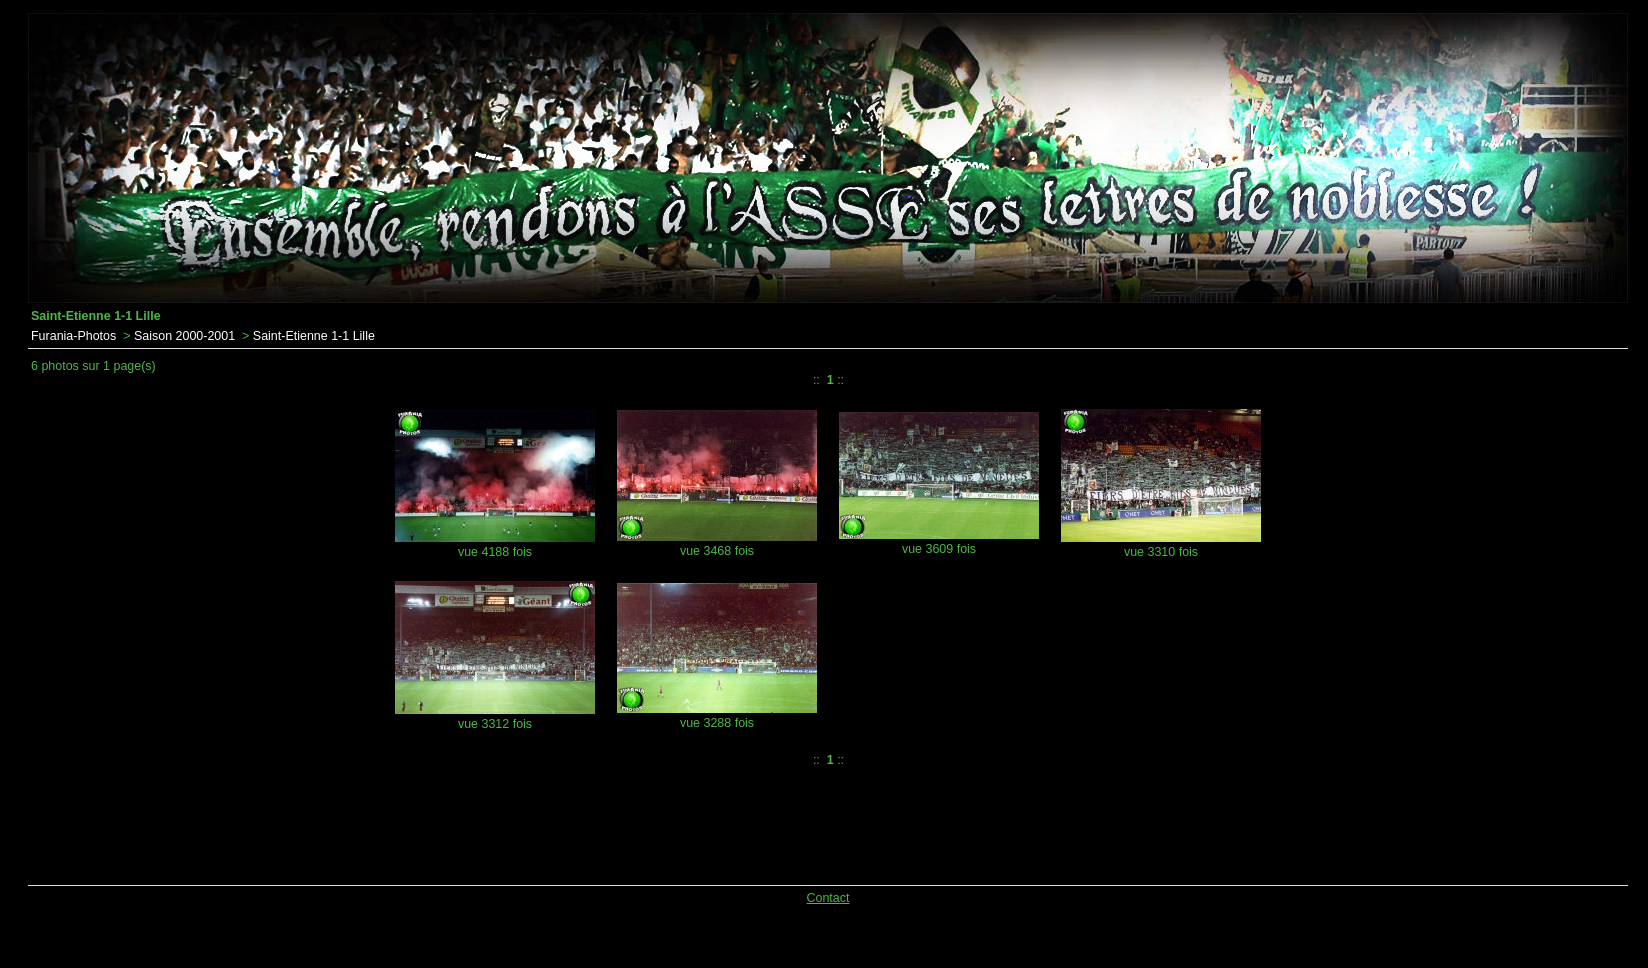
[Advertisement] (540, 822)
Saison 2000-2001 (184, 336)
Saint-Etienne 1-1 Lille (314, 336)
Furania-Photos (73, 336)
